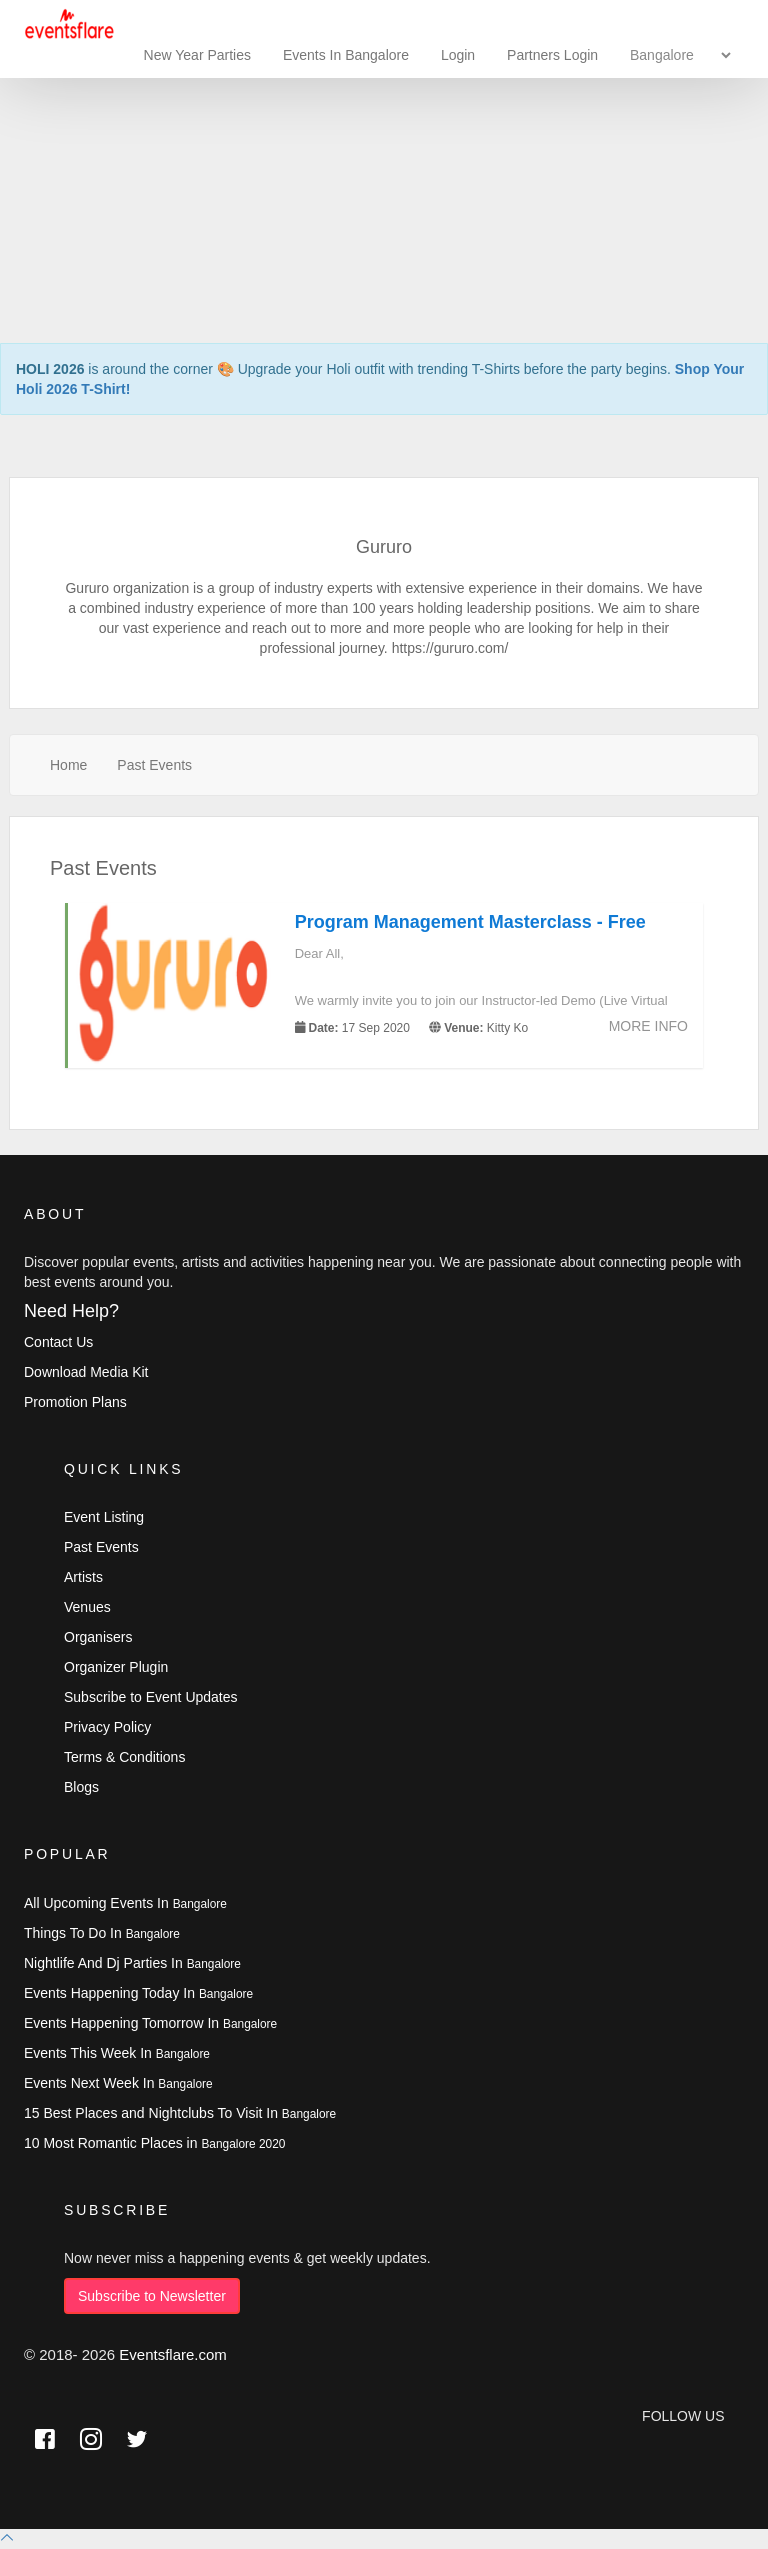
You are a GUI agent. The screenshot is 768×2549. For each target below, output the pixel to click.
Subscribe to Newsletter (152, 2296)
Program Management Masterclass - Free (470, 922)
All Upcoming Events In (125, 1903)
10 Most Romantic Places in (154, 2143)
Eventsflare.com (173, 2354)
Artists (83, 1577)
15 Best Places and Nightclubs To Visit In (180, 2113)
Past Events (154, 765)
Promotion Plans (75, 1402)
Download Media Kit (86, 1372)
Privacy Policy (107, 1727)
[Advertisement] (384, 140)
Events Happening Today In (138, 1993)
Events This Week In (117, 2053)
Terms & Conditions (124, 1757)
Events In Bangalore (348, 55)
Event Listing (104, 1517)
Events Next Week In (118, 2083)
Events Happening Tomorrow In (150, 2023)
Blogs (81, 1787)
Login (458, 55)
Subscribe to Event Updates (151, 1697)
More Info (648, 1026)
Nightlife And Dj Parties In (132, 1963)
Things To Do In (102, 1933)
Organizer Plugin (116, 1667)
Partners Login (552, 55)
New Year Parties (197, 55)
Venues (87, 1607)
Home (68, 765)
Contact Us (58, 1342)
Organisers (98, 1637)
